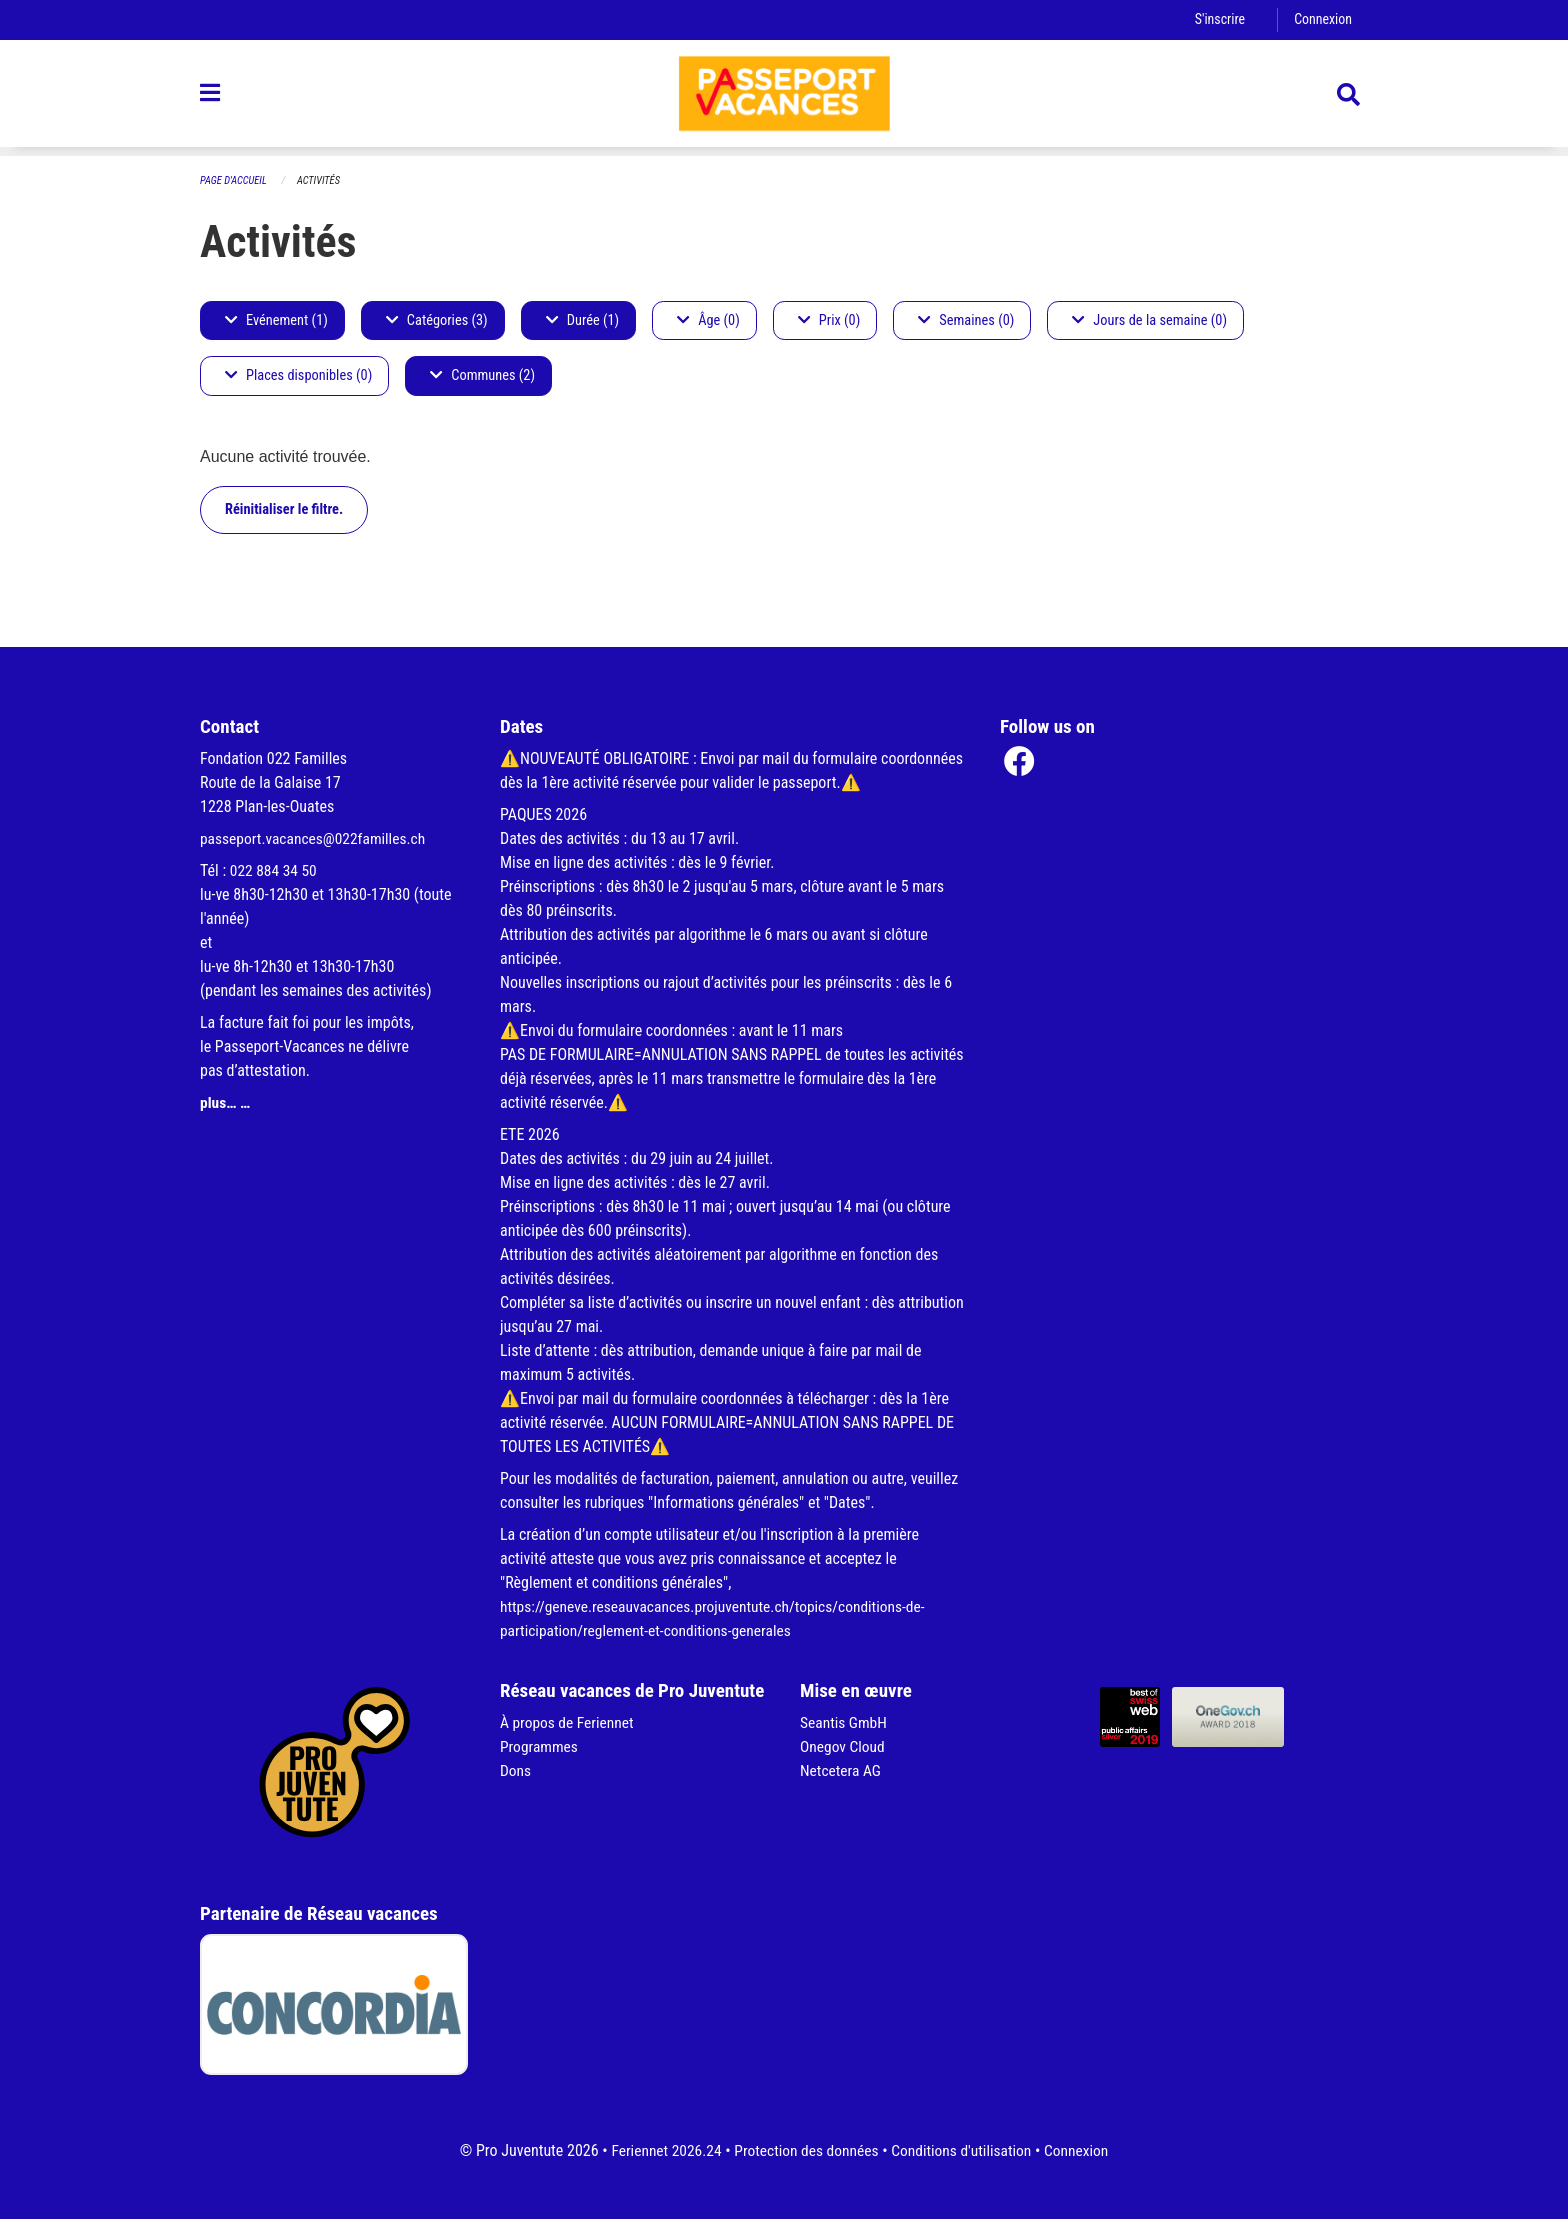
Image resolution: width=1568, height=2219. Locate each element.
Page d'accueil (235, 180)
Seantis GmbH (845, 1722)
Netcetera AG (842, 1770)
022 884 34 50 (275, 870)
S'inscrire (1217, 19)
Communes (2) (482, 376)
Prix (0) (829, 320)
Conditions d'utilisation (964, 2150)
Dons (516, 1770)
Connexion (1322, 19)
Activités (322, 180)
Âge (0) (708, 320)
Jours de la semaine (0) (1149, 320)
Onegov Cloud (844, 1746)
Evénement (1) (276, 320)
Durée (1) (582, 320)
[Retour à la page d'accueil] (784, 98)
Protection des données (804, 2150)
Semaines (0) (966, 320)
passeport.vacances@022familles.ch (316, 838)
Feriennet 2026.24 (660, 2150)
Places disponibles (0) (298, 376)
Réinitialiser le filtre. (284, 509)
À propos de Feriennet (569, 1722)
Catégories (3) (437, 320)
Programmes (540, 1746)
